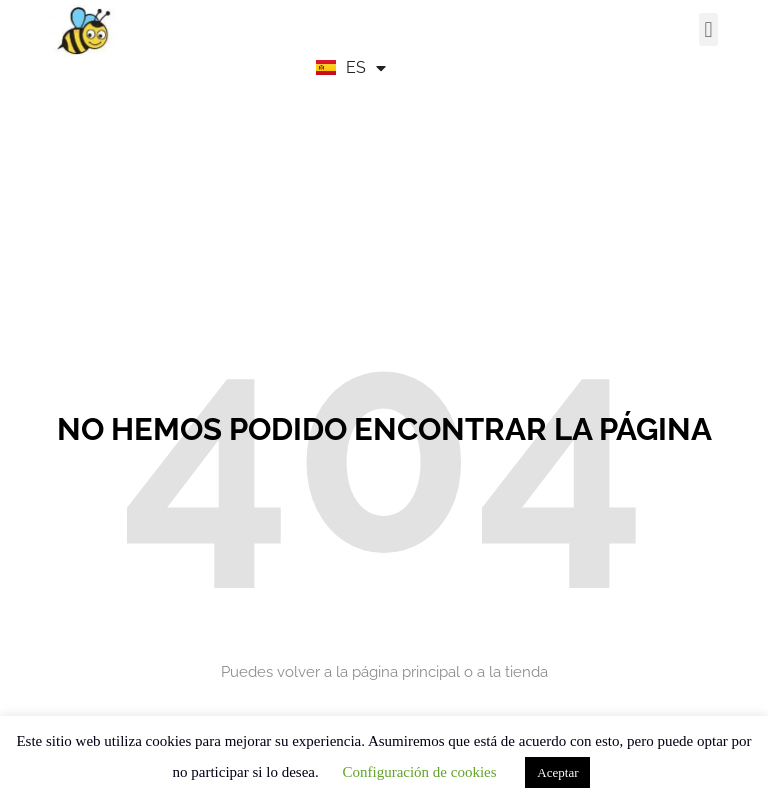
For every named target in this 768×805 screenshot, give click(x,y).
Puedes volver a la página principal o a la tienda (384, 672)
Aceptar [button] (557, 772)
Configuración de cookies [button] (419, 772)
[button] (708, 29)
